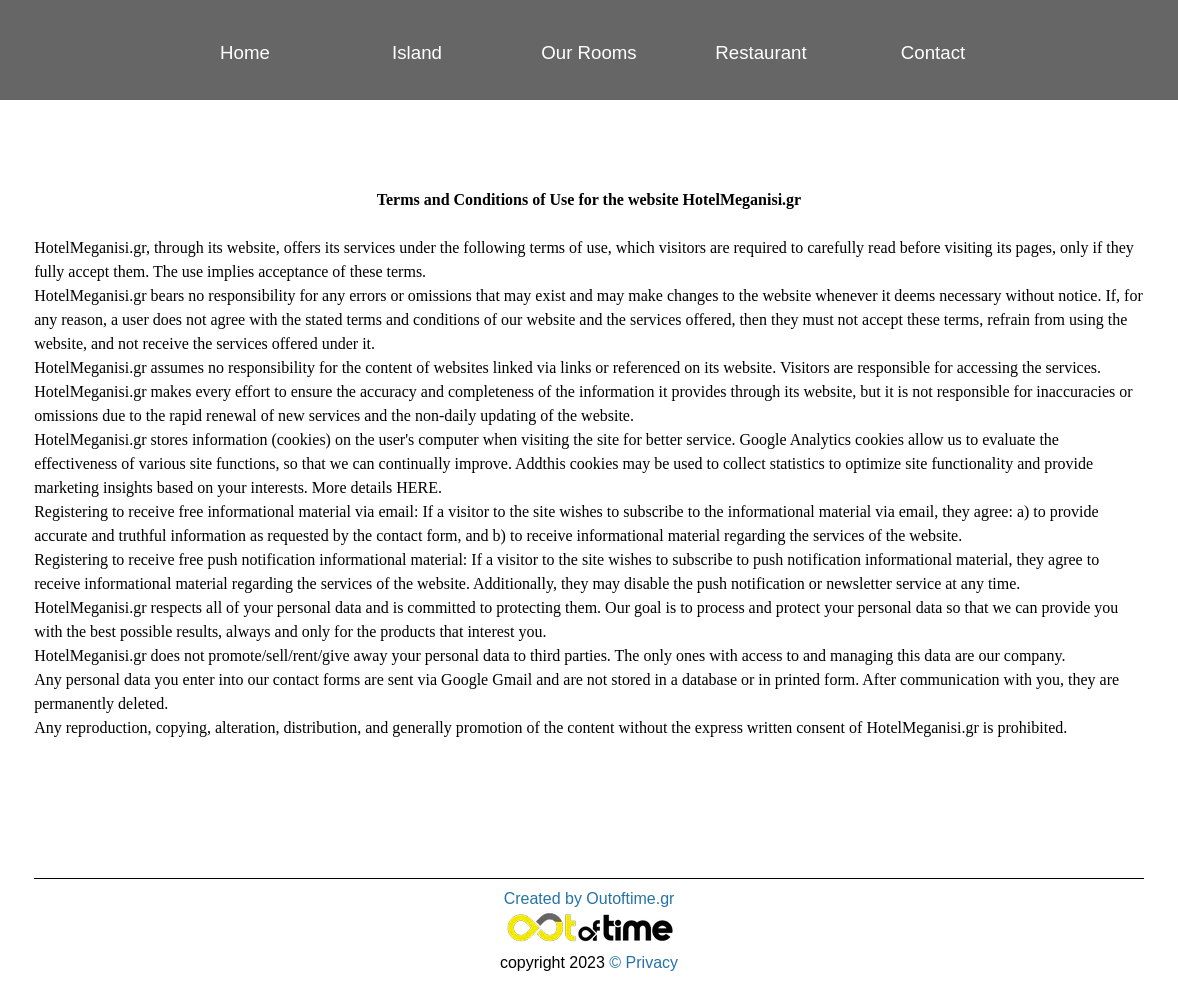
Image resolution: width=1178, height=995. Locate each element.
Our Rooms (588, 52)
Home (245, 52)
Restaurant (760, 52)
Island (417, 52)
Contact (933, 52)
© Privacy (643, 962)
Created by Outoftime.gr (589, 898)
